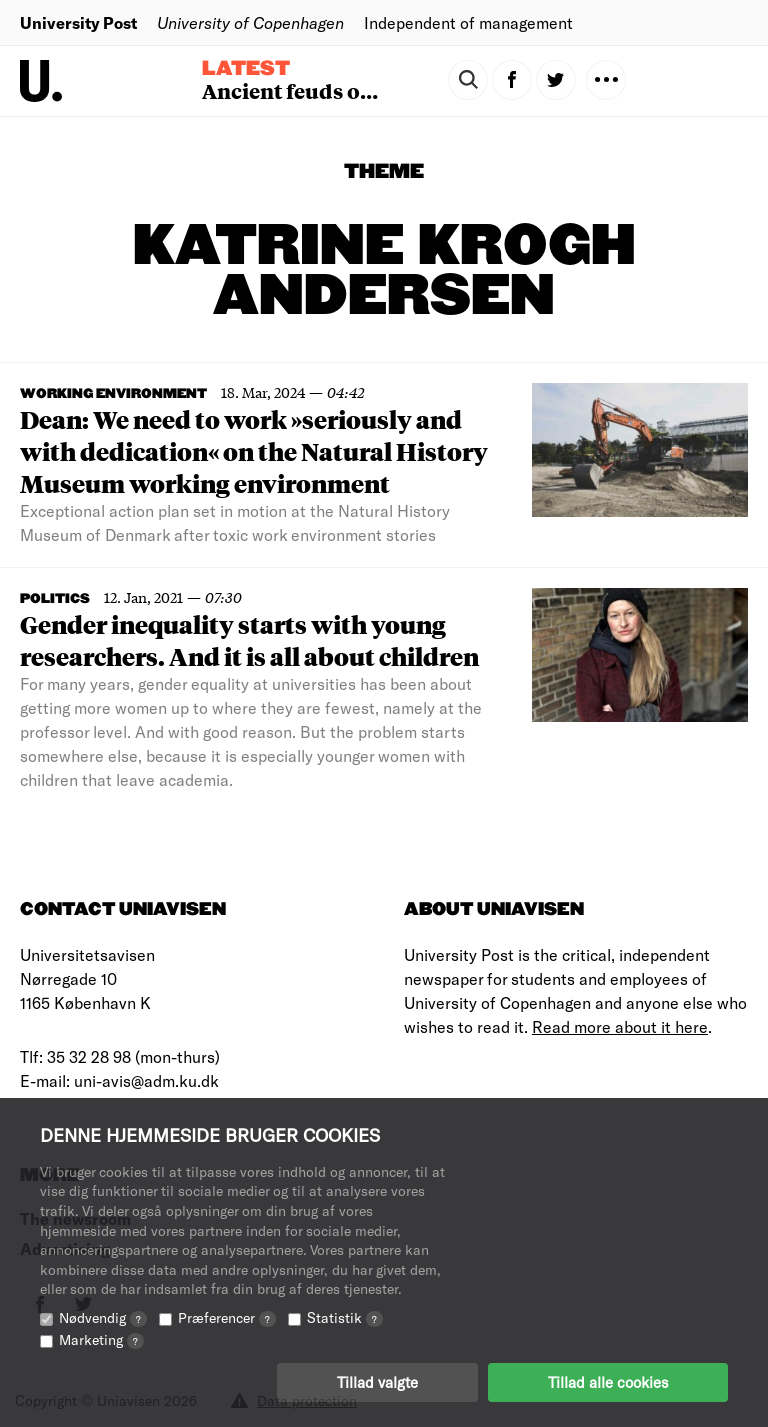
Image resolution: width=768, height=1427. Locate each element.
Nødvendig (103, 1317)
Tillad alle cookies (608, 1382)
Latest (246, 69)
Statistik (345, 1317)
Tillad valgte (377, 1382)
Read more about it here (620, 1026)
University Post (78, 22)
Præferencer (227, 1317)
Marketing (101, 1339)
